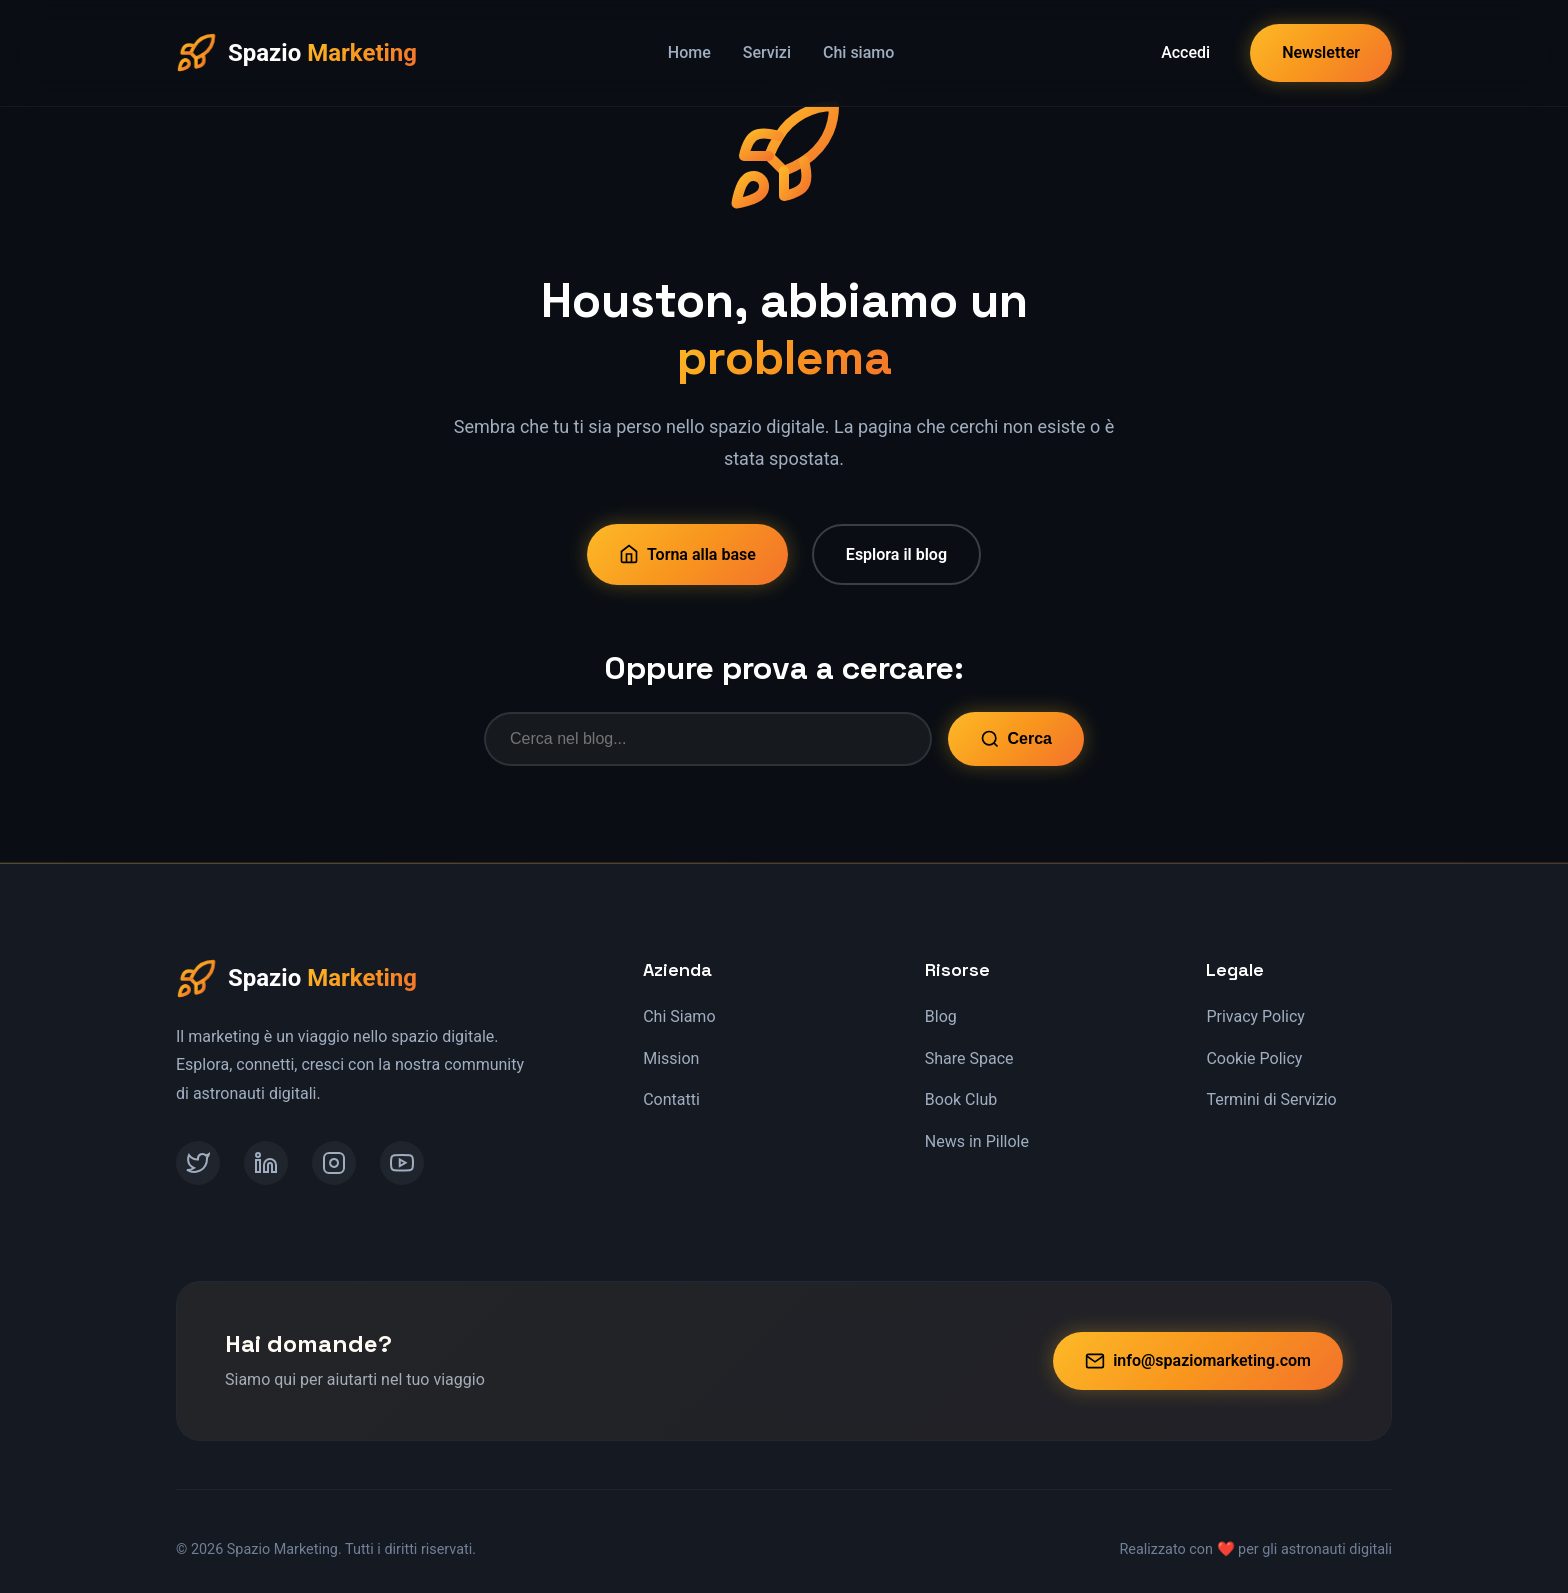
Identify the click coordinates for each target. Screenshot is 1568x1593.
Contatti (671, 1099)
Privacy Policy (1255, 1016)
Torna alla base (687, 554)
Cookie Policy (1254, 1058)
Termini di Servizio (1271, 1099)
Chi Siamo (679, 1016)
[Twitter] (198, 1163)
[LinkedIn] (266, 1163)
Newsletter (1321, 52)
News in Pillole (977, 1141)
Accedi (1185, 52)
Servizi (767, 52)
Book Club (961, 1099)
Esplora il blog (896, 554)
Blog (941, 1016)
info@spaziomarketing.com (1198, 1361)
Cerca (1016, 739)
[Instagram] (334, 1163)
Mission (671, 1058)
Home (689, 52)
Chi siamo (858, 52)
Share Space (969, 1058)
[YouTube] (402, 1163)
